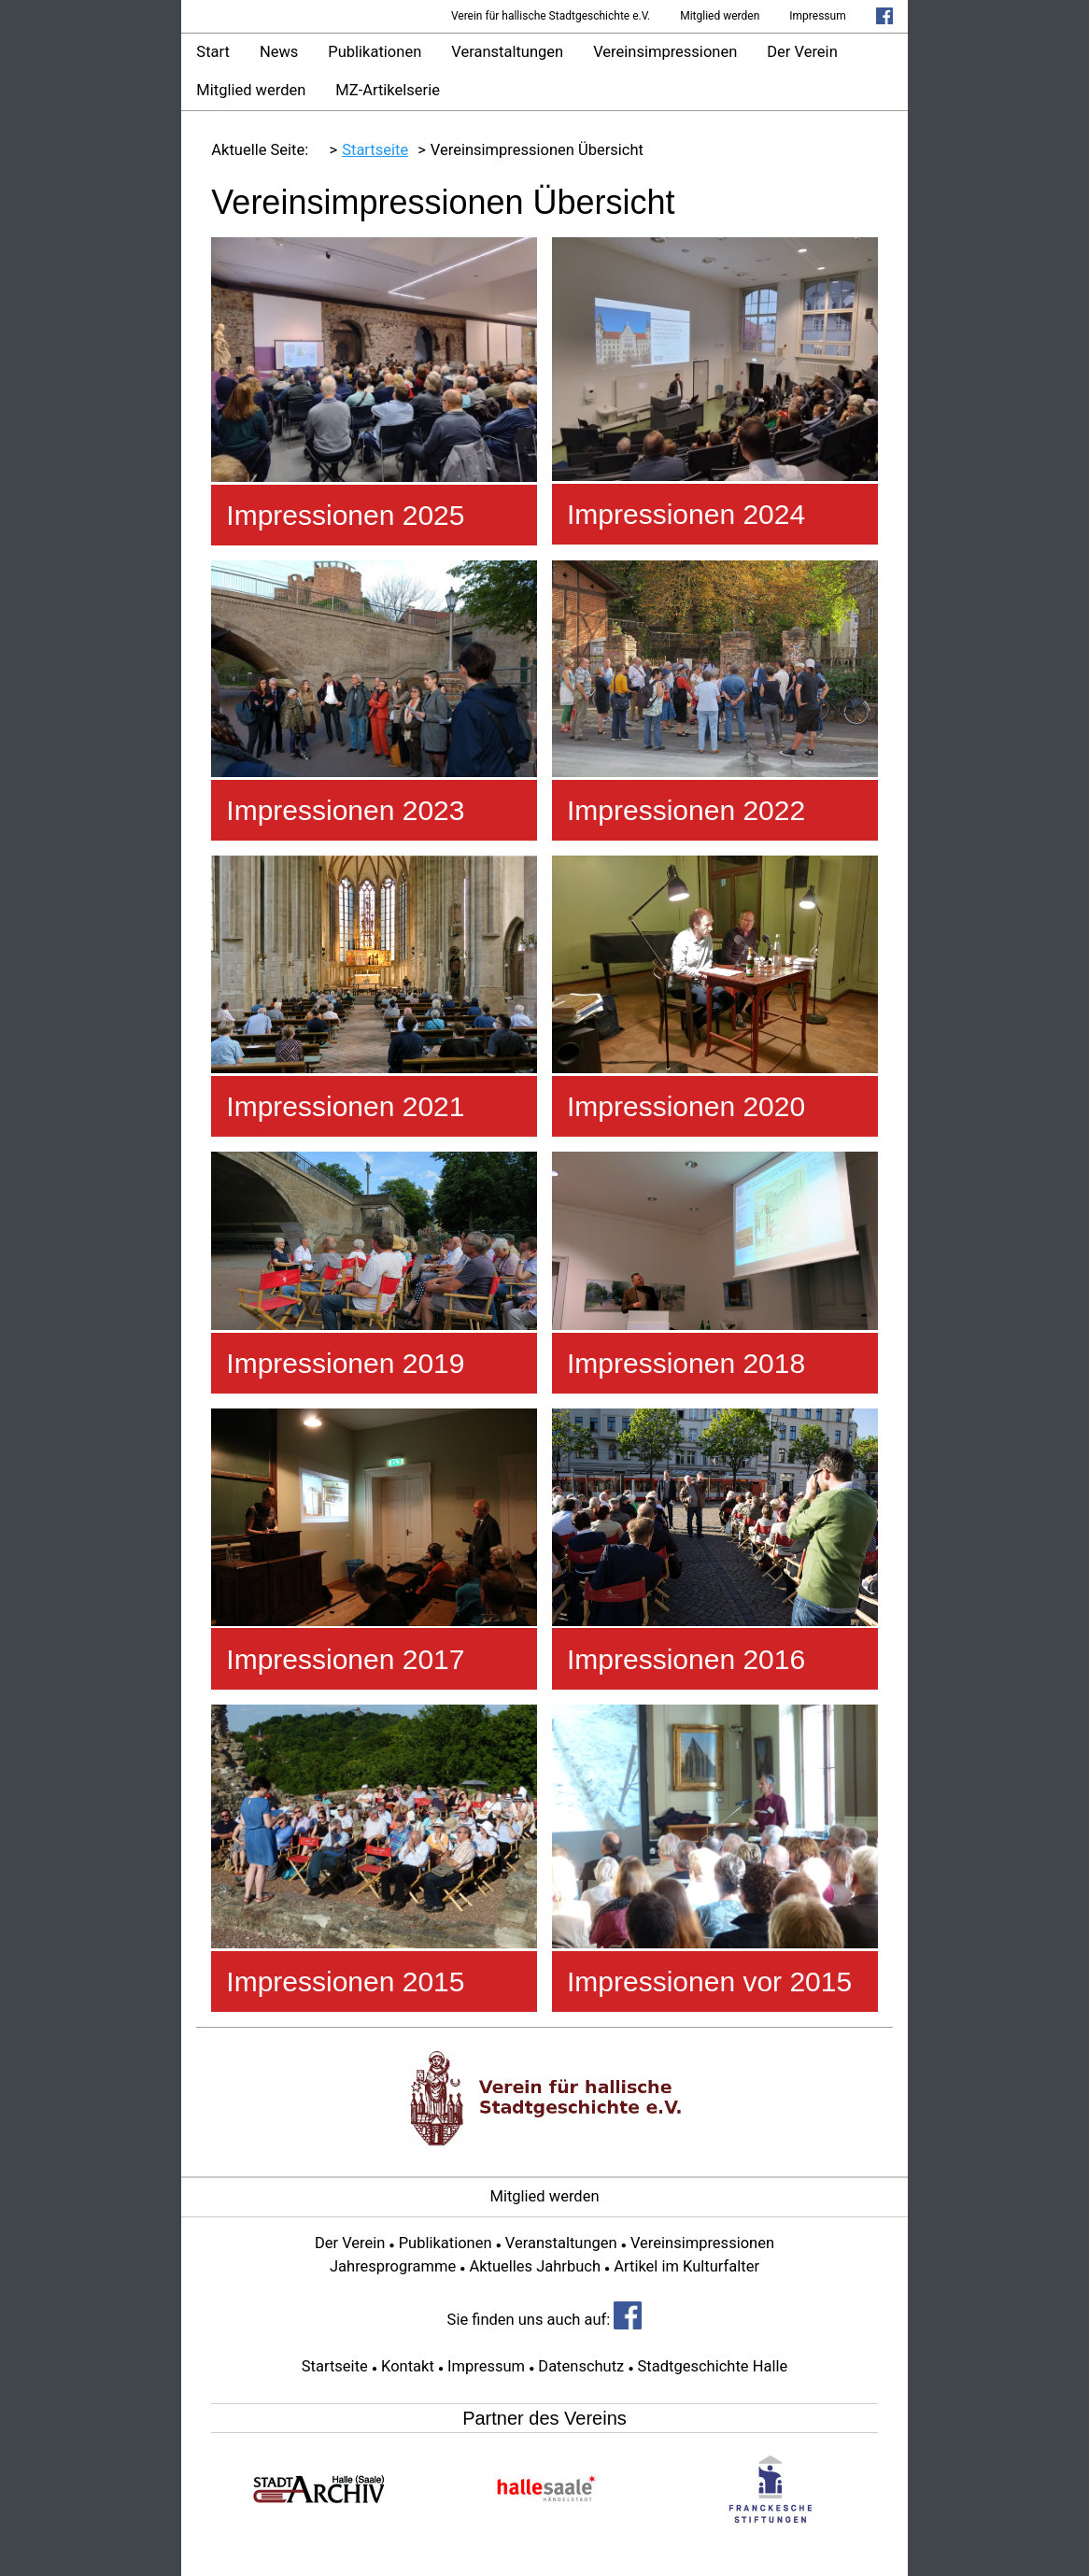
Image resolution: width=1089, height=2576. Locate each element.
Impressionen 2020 (686, 1106)
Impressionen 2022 (686, 810)
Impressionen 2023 (345, 810)
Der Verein (802, 52)
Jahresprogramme (393, 2266)
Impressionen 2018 (686, 1363)
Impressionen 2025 (345, 515)
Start (213, 52)
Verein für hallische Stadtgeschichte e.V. (550, 15)
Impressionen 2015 (345, 1981)
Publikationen (374, 52)
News (279, 52)
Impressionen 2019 (345, 1363)
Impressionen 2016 (686, 1659)
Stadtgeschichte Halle (713, 2366)
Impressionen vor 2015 (709, 1981)
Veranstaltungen (507, 52)
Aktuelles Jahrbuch (535, 2266)
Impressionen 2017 (345, 1659)
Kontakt (407, 2366)
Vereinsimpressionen (665, 52)
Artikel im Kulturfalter (686, 2266)
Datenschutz (581, 2366)
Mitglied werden (719, 15)
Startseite (335, 2366)
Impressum (817, 15)
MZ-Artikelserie (387, 90)
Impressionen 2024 (686, 514)
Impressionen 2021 (345, 1106)
